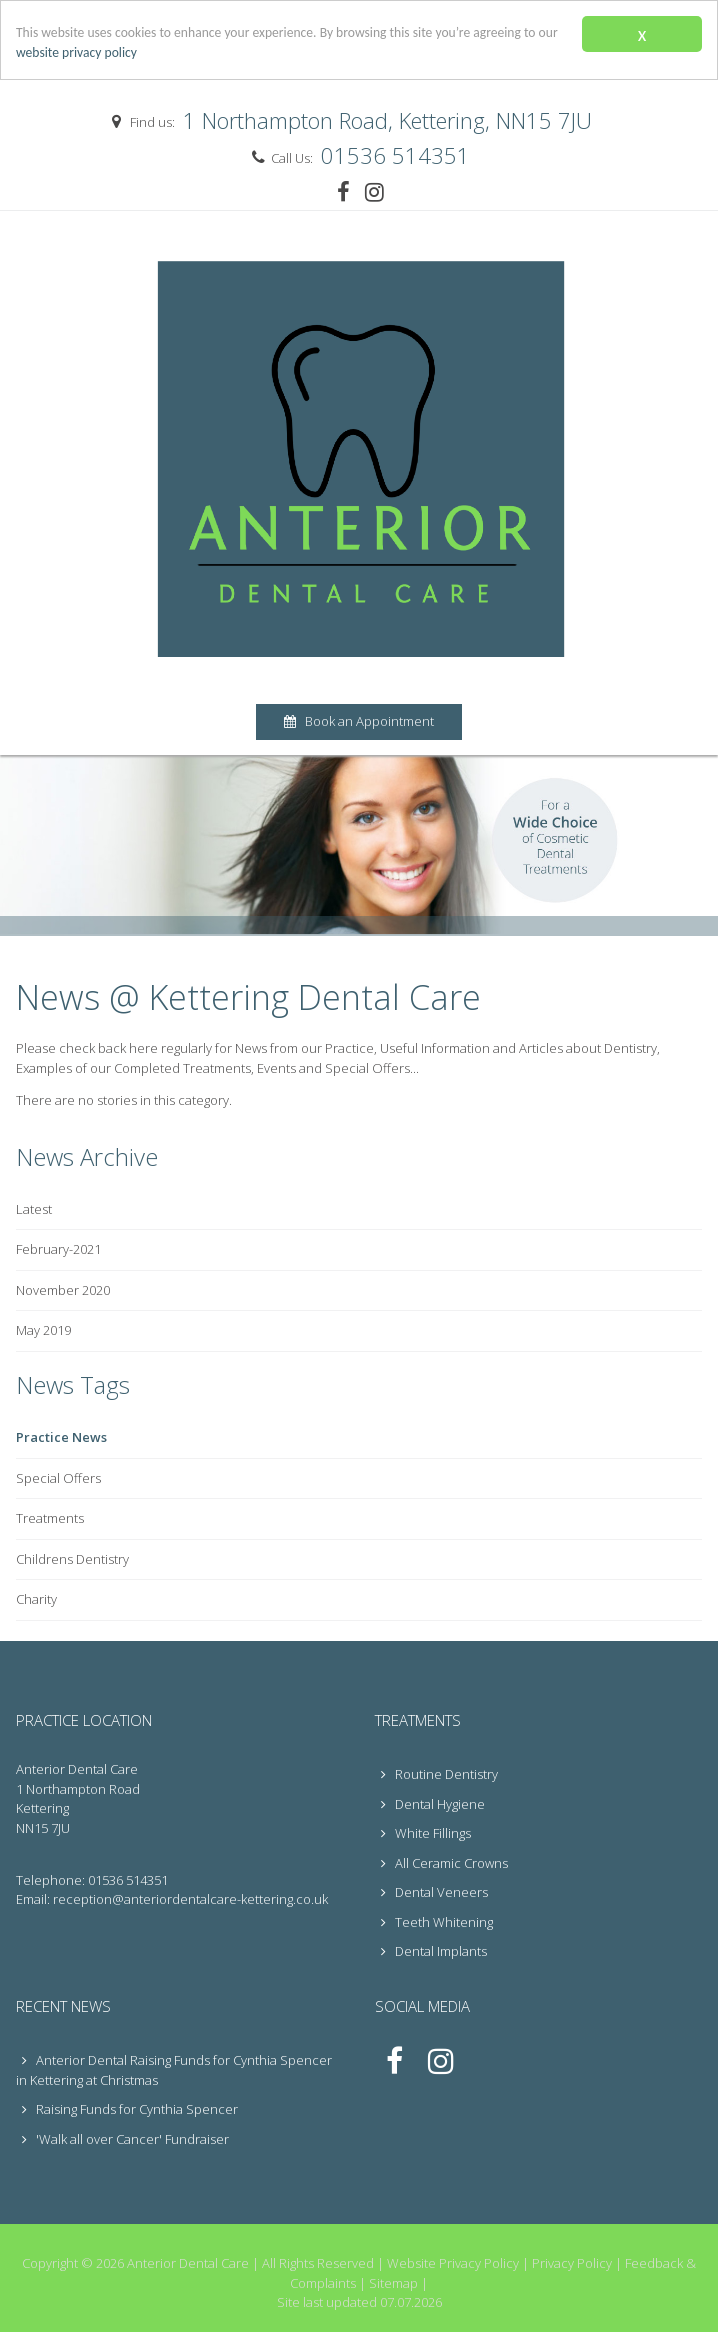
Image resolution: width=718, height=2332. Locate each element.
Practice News (61, 1437)
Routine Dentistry (436, 1774)
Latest (34, 1209)
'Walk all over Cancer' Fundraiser (132, 2139)
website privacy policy (76, 52)
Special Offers (58, 1478)
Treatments (50, 1518)
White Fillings (423, 1833)
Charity (36, 1599)
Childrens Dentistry (72, 1559)
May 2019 (43, 1330)
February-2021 (58, 1249)
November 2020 (63, 1290)
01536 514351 (395, 155)
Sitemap (393, 2283)
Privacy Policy (572, 2263)
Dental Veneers (431, 1892)
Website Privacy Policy (453, 2263)
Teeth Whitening (434, 1922)
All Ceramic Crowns (441, 1863)
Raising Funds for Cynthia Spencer (137, 2109)
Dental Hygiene (430, 1804)
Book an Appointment (359, 721)
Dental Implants (431, 1951)
